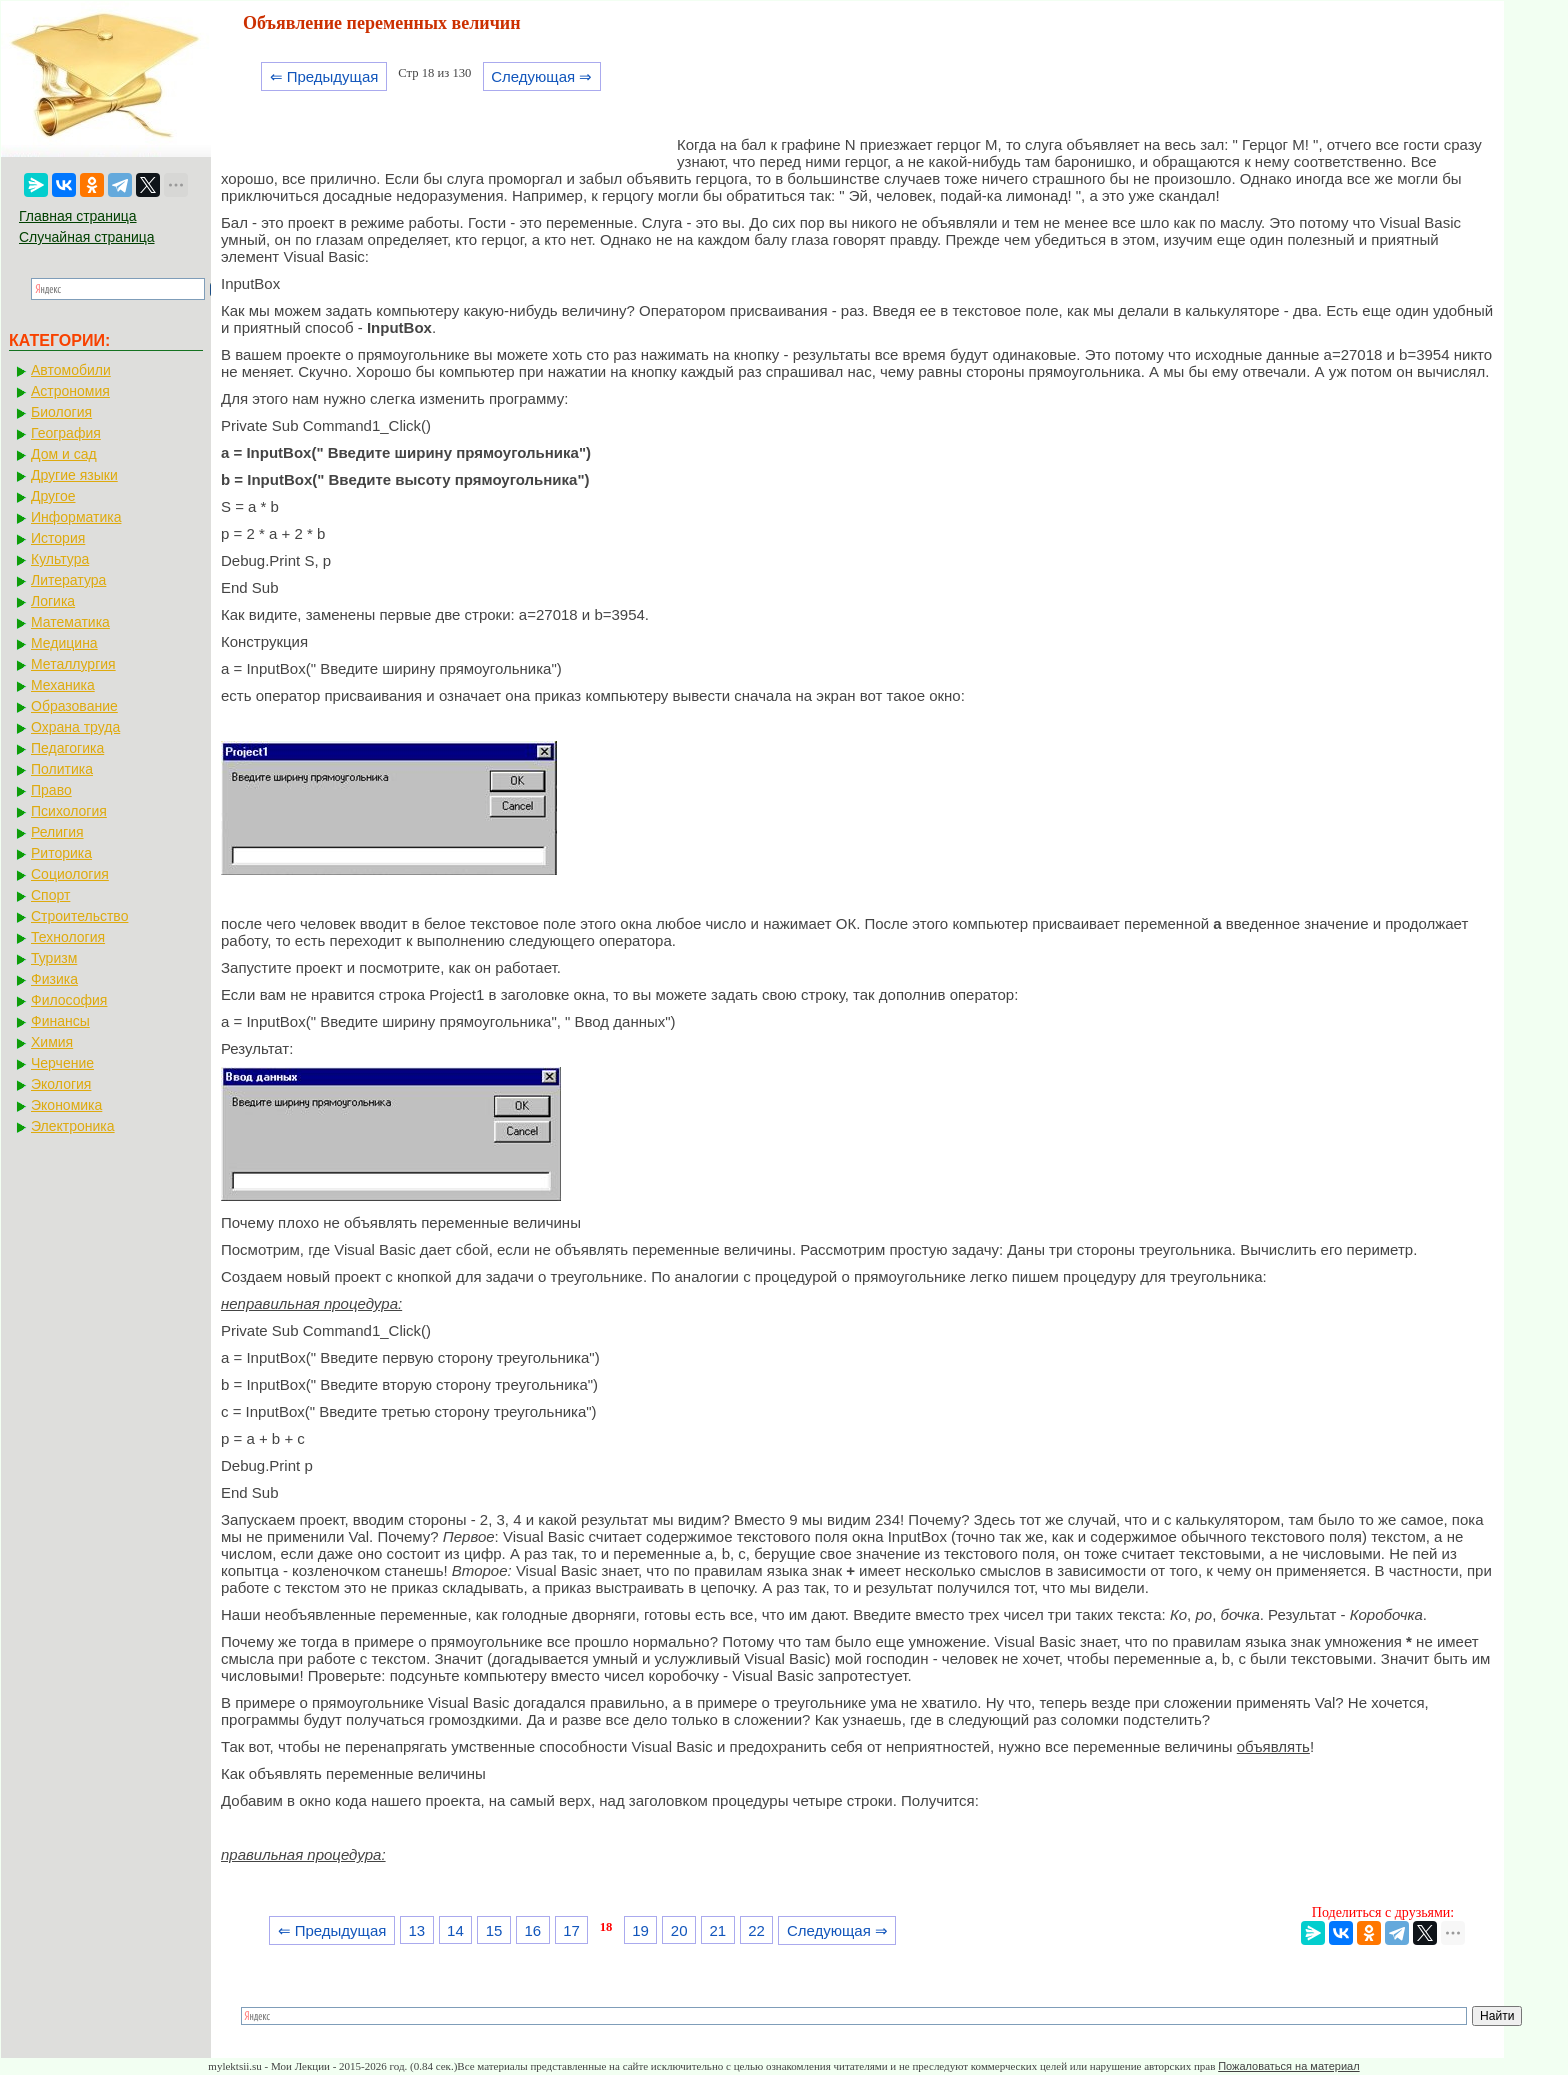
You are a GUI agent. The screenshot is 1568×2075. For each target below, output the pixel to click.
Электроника (73, 1126)
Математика (70, 622)
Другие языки (74, 475)
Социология (70, 874)
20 (679, 1930)
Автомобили (71, 370)
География (66, 433)
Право (51, 790)
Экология (61, 1084)
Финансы (60, 1021)
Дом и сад (64, 454)
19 (640, 1930)
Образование (74, 706)
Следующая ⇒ (541, 76)
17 (571, 1930)
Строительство (79, 916)
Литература (68, 580)
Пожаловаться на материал (1288, 2066)
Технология (68, 937)
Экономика (66, 1105)
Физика (54, 979)
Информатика (76, 517)
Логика (53, 601)
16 (532, 1930)
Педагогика (67, 748)
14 (455, 1930)
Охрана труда (75, 727)
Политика (62, 769)
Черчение (62, 1063)
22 (756, 1930)
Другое (53, 496)
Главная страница (78, 216)
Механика (63, 685)
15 (494, 1930)
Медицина (64, 643)
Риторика (61, 853)
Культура (60, 559)
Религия (57, 832)
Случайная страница (87, 237)
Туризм (54, 958)
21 (718, 1930)
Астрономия (70, 391)
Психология (69, 811)
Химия (52, 1042)
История (58, 538)
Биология (61, 412)
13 (416, 1930)
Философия (69, 1000)
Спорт (50, 895)
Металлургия (73, 664)
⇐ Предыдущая (324, 76)
